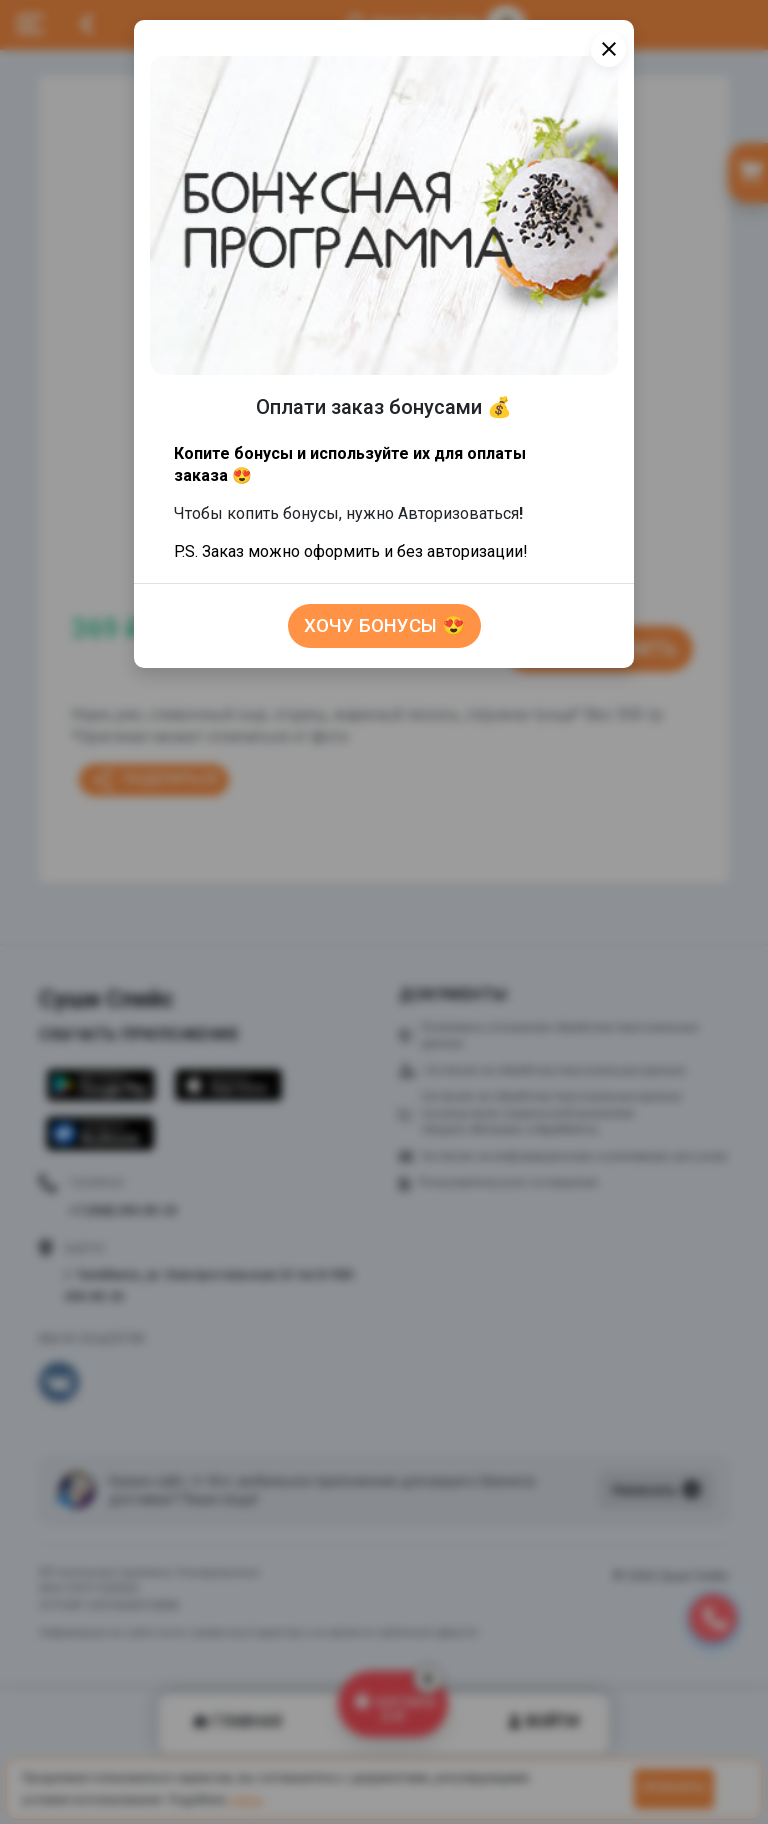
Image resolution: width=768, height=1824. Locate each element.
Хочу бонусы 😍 (384, 626)
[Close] (608, 49)
